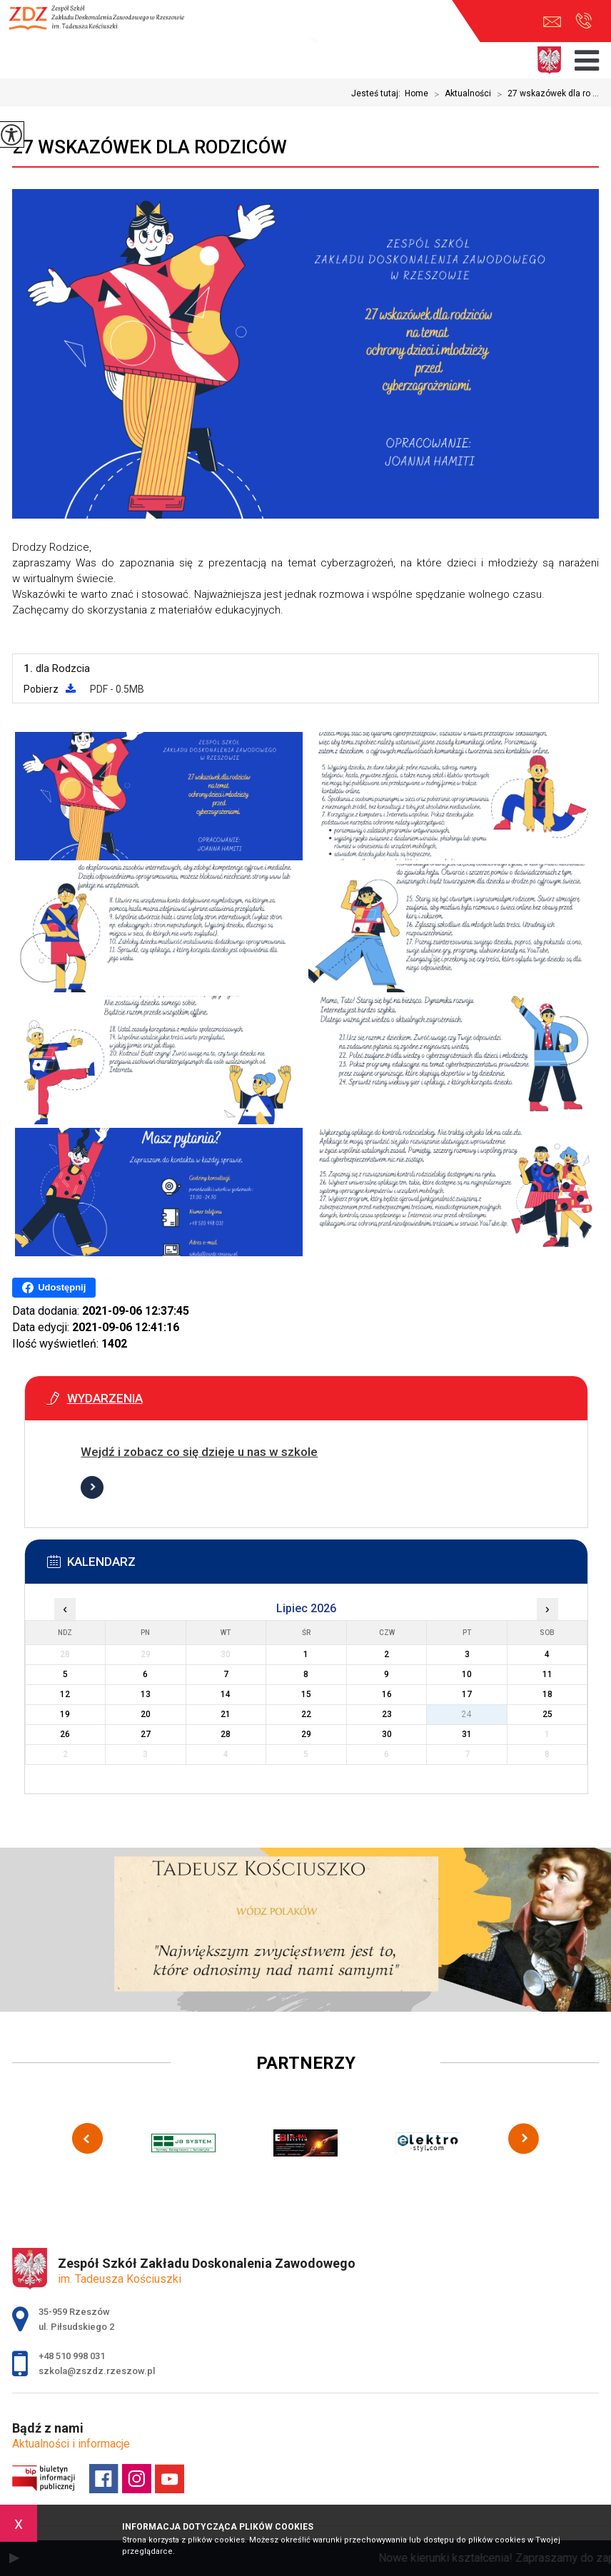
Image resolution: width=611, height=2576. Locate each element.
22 (306, 1714)
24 (467, 1714)
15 (306, 1694)
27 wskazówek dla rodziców (149, 147)
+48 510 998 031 (583, 21)
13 (146, 1694)
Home (416, 93)
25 (547, 1714)
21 (226, 1714)
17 (467, 1694)
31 (467, 1734)
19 (65, 1714)
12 (65, 1694)
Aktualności (459, 94)
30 (387, 1734)
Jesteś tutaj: (378, 93)
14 (226, 1694)
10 (467, 1674)
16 (387, 1694)
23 (387, 1714)
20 (146, 1714)
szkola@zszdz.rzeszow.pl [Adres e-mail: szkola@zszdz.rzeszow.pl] (97, 2371)
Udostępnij (54, 1287)
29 (306, 1734)
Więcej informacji (92, 1487)
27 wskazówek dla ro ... (545, 94)
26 (65, 1734)
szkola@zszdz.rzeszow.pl (552, 21)
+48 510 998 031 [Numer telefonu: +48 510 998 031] (72, 2356)
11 (547, 1674)
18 (547, 1694)
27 (146, 1734)
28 (226, 1734)
